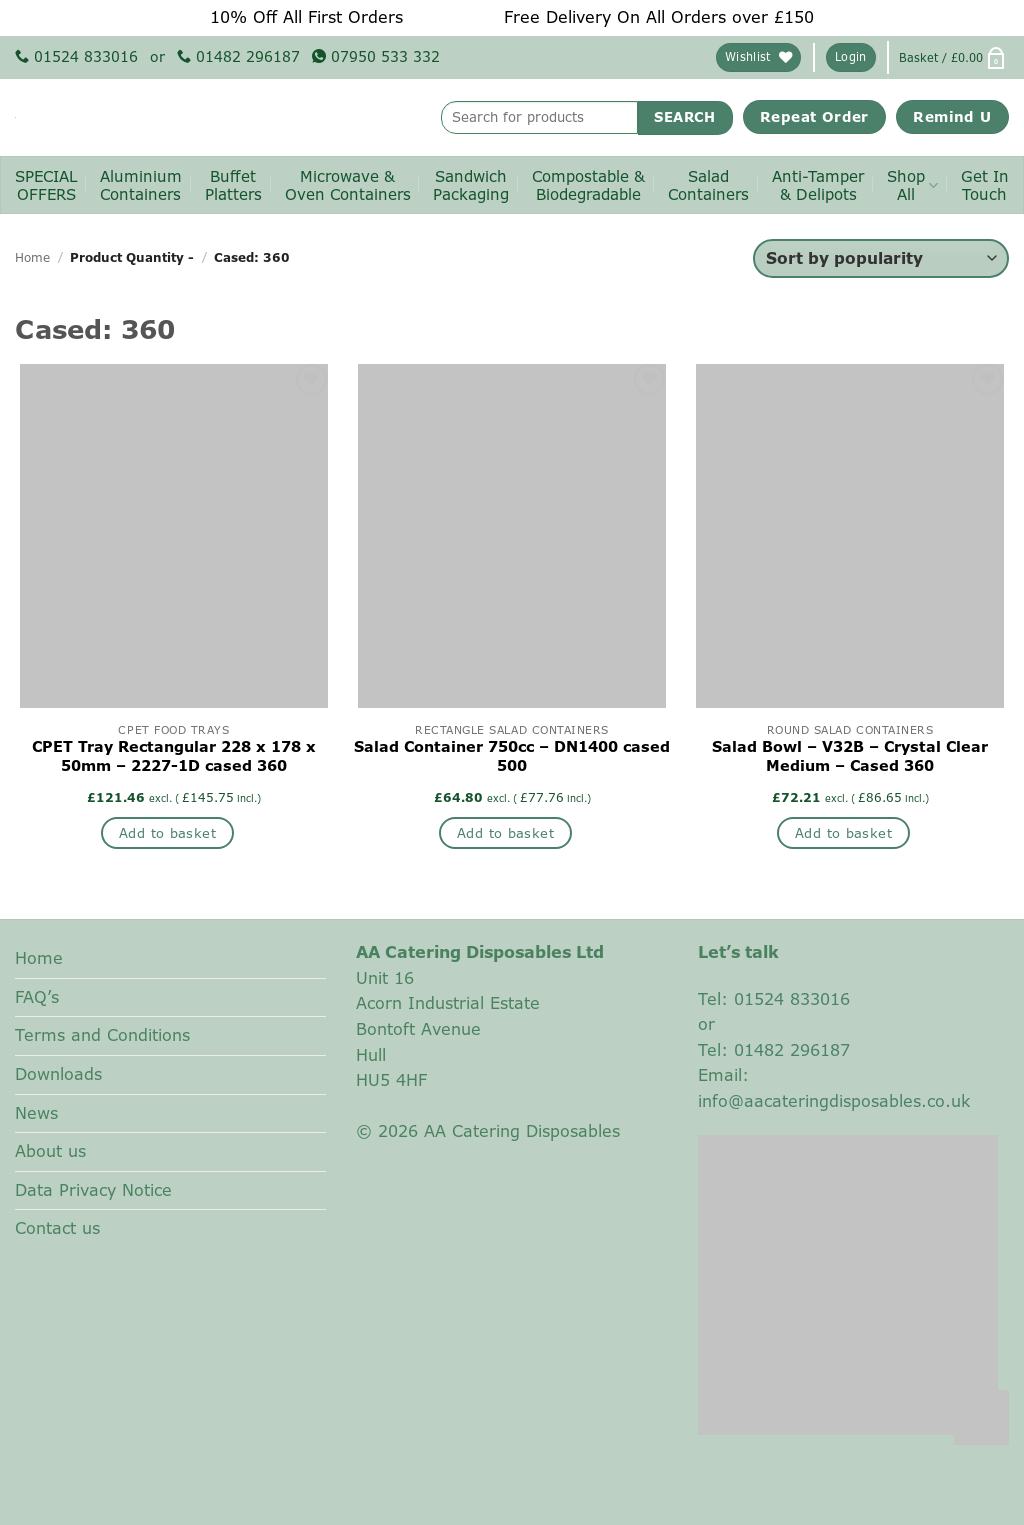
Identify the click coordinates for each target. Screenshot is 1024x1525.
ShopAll (912, 186)
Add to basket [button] (167, 833)
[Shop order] (881, 258)
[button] (851, 57)
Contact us (57, 1228)
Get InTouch (985, 186)
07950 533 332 (376, 56)
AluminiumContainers (141, 186)
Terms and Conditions (102, 1035)
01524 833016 (76, 56)
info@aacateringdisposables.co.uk (834, 1101)
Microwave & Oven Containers (348, 186)
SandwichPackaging (471, 186)
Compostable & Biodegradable (588, 186)
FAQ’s (37, 997)
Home (32, 257)
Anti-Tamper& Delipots (818, 186)
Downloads (58, 1074)
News (36, 1113)
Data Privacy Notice (93, 1190)
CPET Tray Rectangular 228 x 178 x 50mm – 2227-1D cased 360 (174, 756)
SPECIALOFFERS (46, 186)
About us (50, 1151)
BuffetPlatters (233, 186)
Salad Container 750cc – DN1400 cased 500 (512, 756)
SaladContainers (708, 186)
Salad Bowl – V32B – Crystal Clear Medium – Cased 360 (850, 756)
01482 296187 (238, 56)
